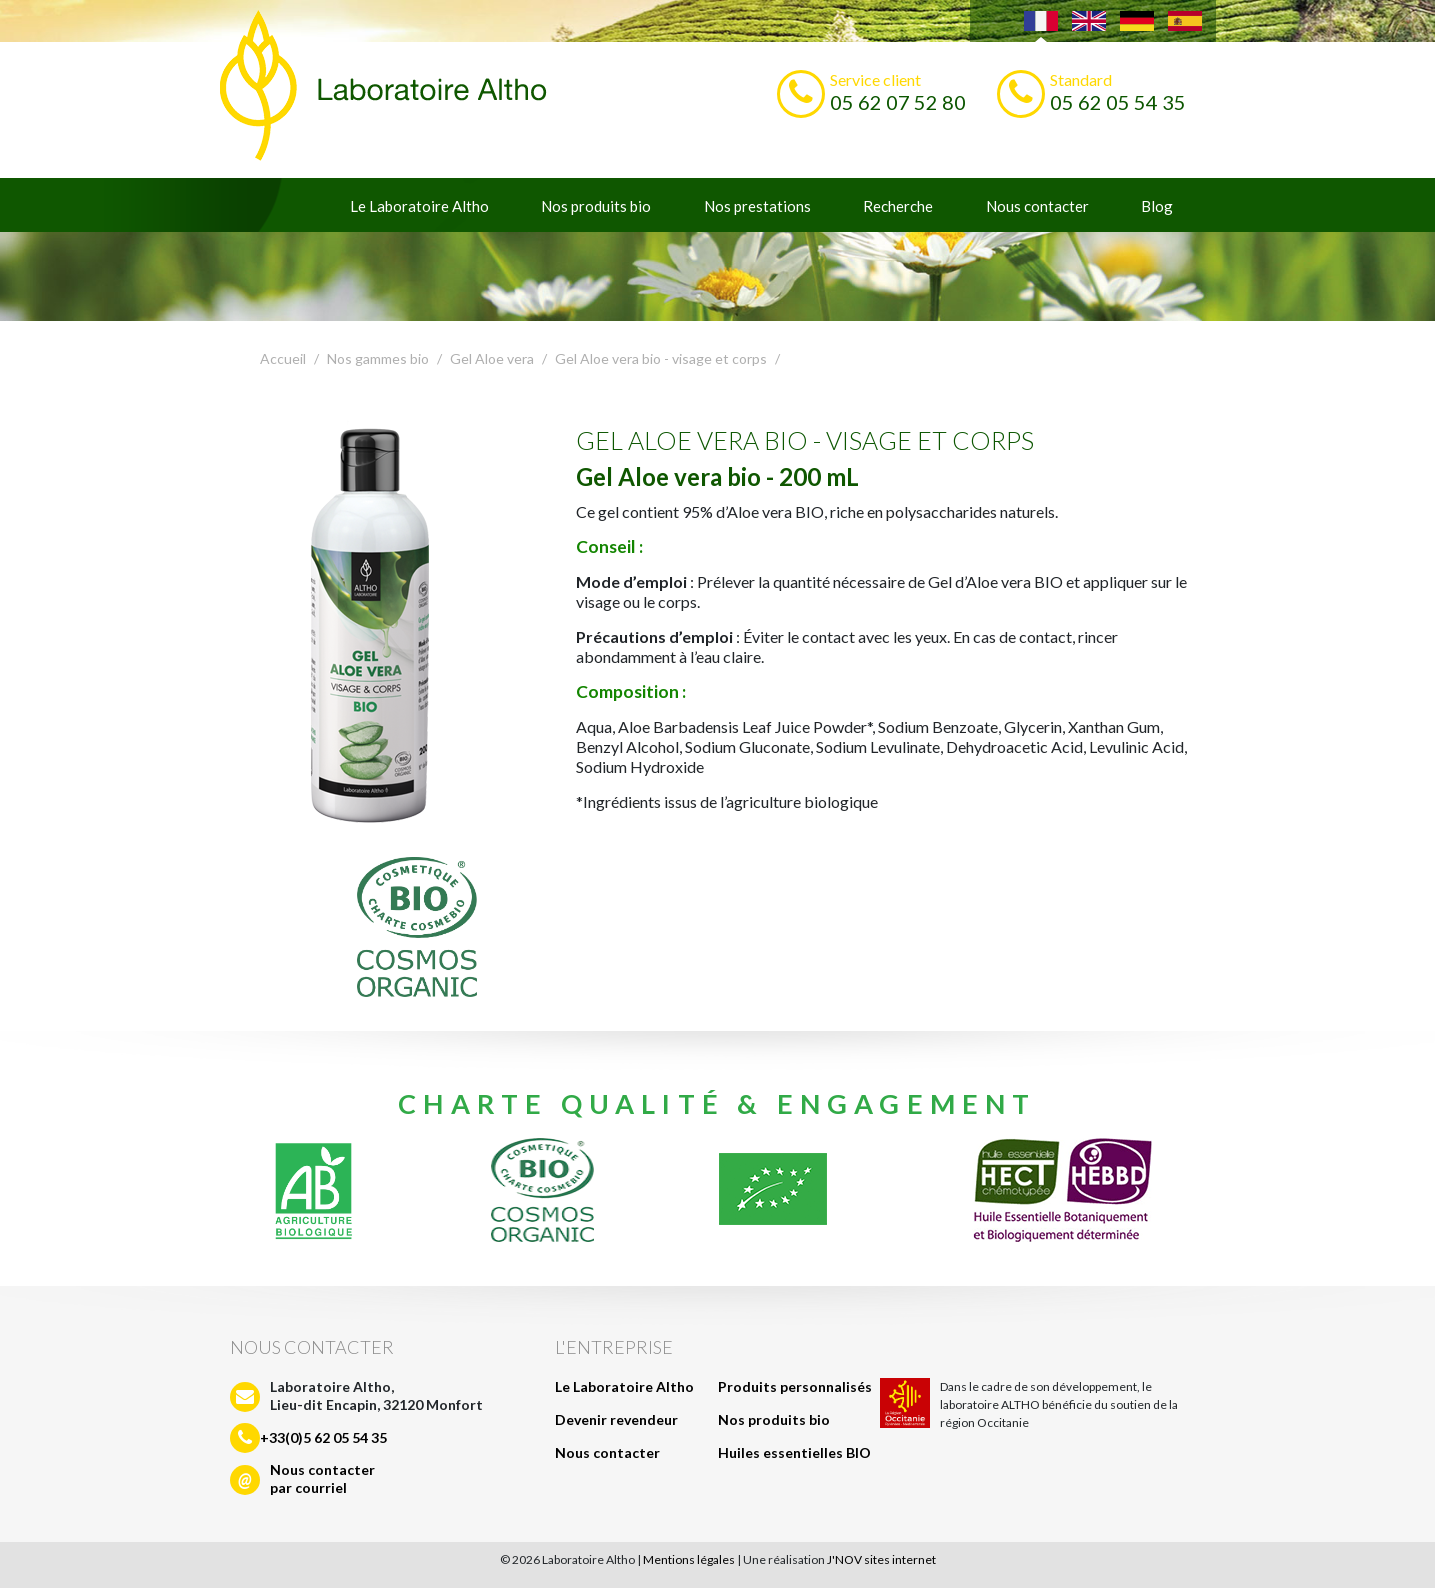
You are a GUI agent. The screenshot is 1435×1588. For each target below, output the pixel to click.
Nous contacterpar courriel (322, 1478)
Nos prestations (757, 206)
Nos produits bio (596, 206)
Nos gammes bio (378, 358)
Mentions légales (689, 1559)
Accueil (283, 358)
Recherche (898, 206)
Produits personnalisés (795, 1386)
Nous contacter (1037, 206)
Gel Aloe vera (492, 358)
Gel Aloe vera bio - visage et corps (661, 358)
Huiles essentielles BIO (794, 1452)
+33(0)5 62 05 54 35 (323, 1437)
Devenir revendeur (616, 1419)
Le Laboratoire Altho (419, 206)
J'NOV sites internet (881, 1559)
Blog (1157, 206)
